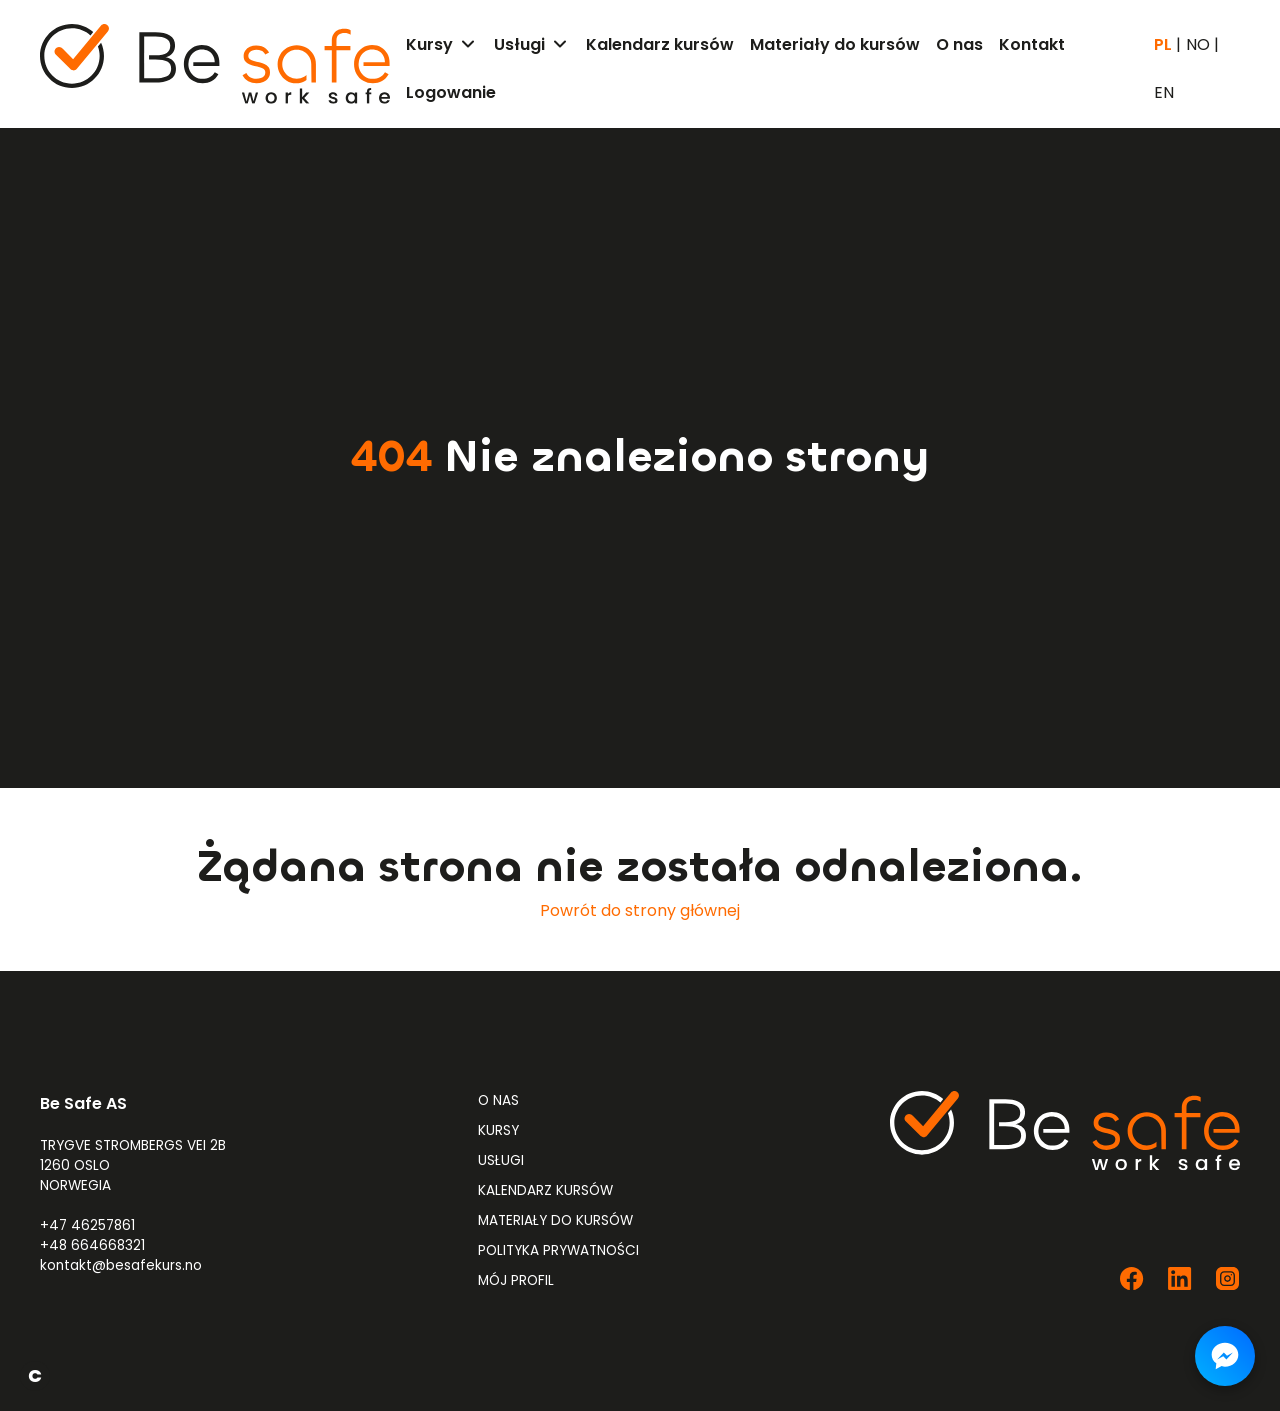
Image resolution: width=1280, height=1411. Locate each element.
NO (1198, 45)
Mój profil (516, 1280)
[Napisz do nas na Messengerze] (1225, 1356)
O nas (498, 1100)
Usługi (501, 1160)
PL (1163, 45)
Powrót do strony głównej (640, 910)
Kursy (498, 1130)
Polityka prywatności (558, 1250)
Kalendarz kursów (545, 1190)
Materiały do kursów (555, 1220)
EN (1164, 93)
